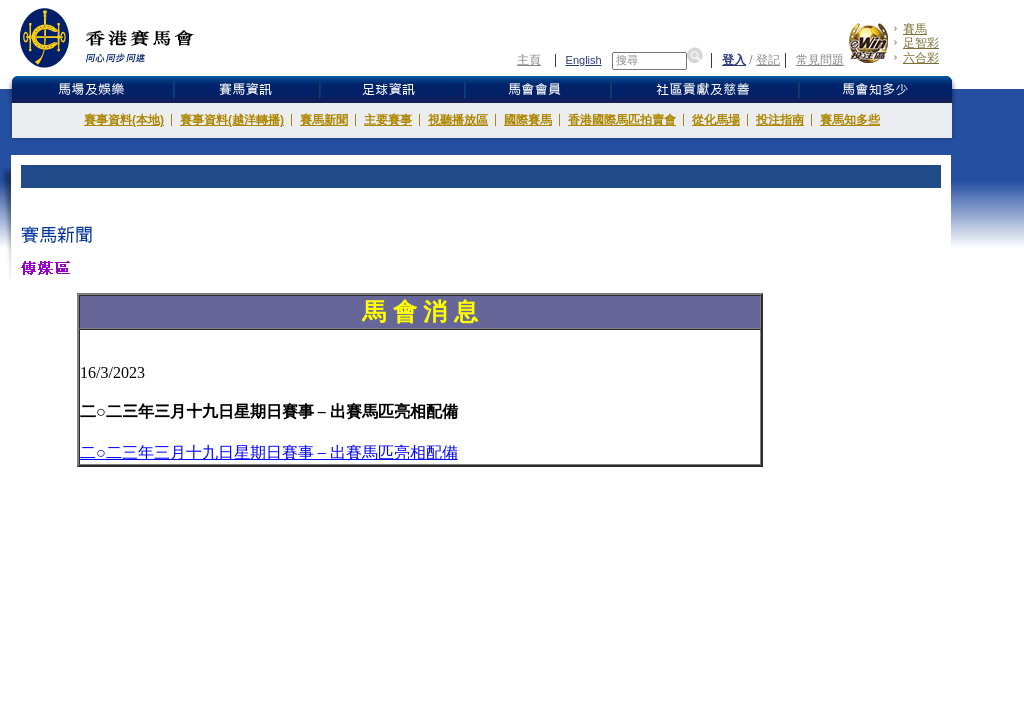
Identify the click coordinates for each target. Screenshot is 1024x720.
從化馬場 (716, 120)
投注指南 (780, 120)
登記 (768, 60)
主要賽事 (388, 120)
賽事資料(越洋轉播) (232, 120)
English (584, 60)
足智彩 (921, 43)
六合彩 (921, 58)
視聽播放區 (458, 120)
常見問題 (820, 60)
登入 (734, 60)
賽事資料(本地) (124, 120)
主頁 (529, 60)
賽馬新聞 (324, 120)
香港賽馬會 (122, 37)
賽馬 (915, 29)
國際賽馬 (528, 120)
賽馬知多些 (850, 120)
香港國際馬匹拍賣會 (622, 120)
